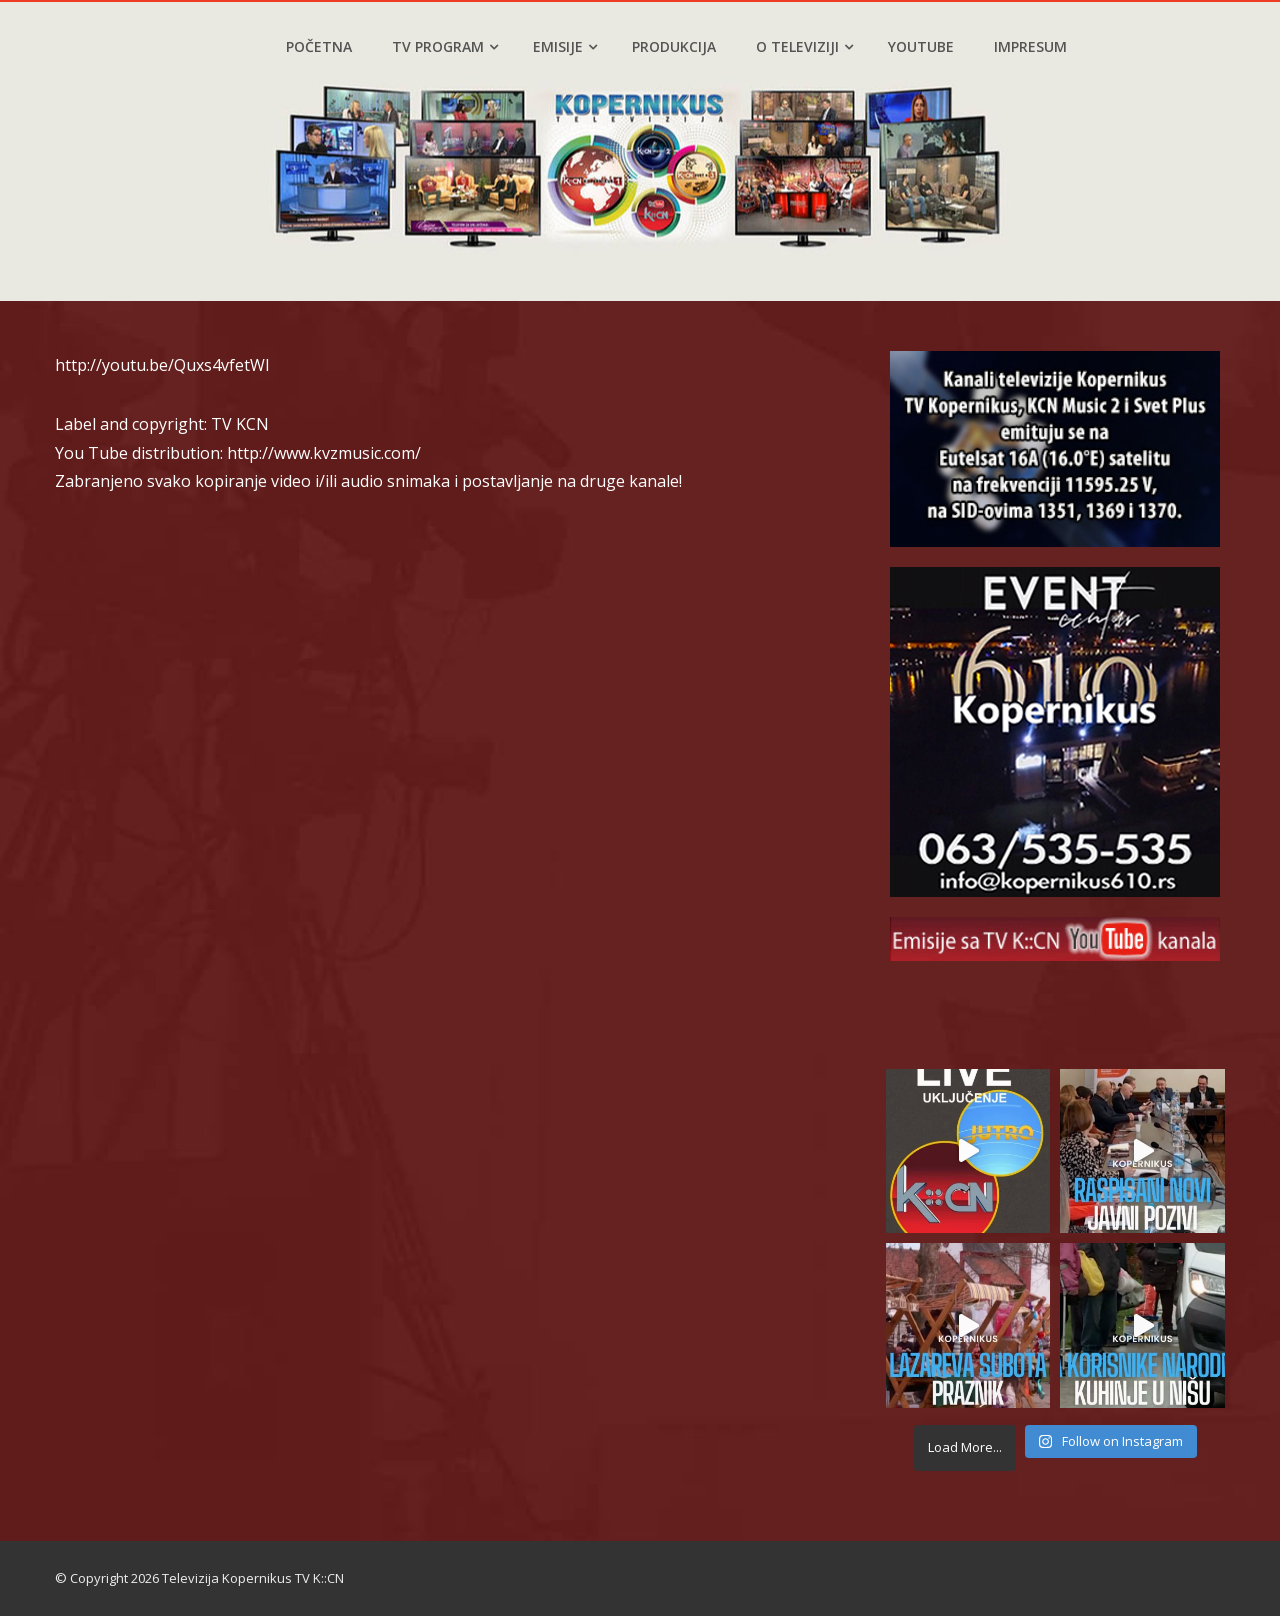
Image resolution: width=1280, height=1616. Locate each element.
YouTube (921, 46)
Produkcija (674, 46)
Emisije (565, 46)
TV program (445, 46)
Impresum (1030, 46)
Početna (319, 46)
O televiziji (804, 46)
